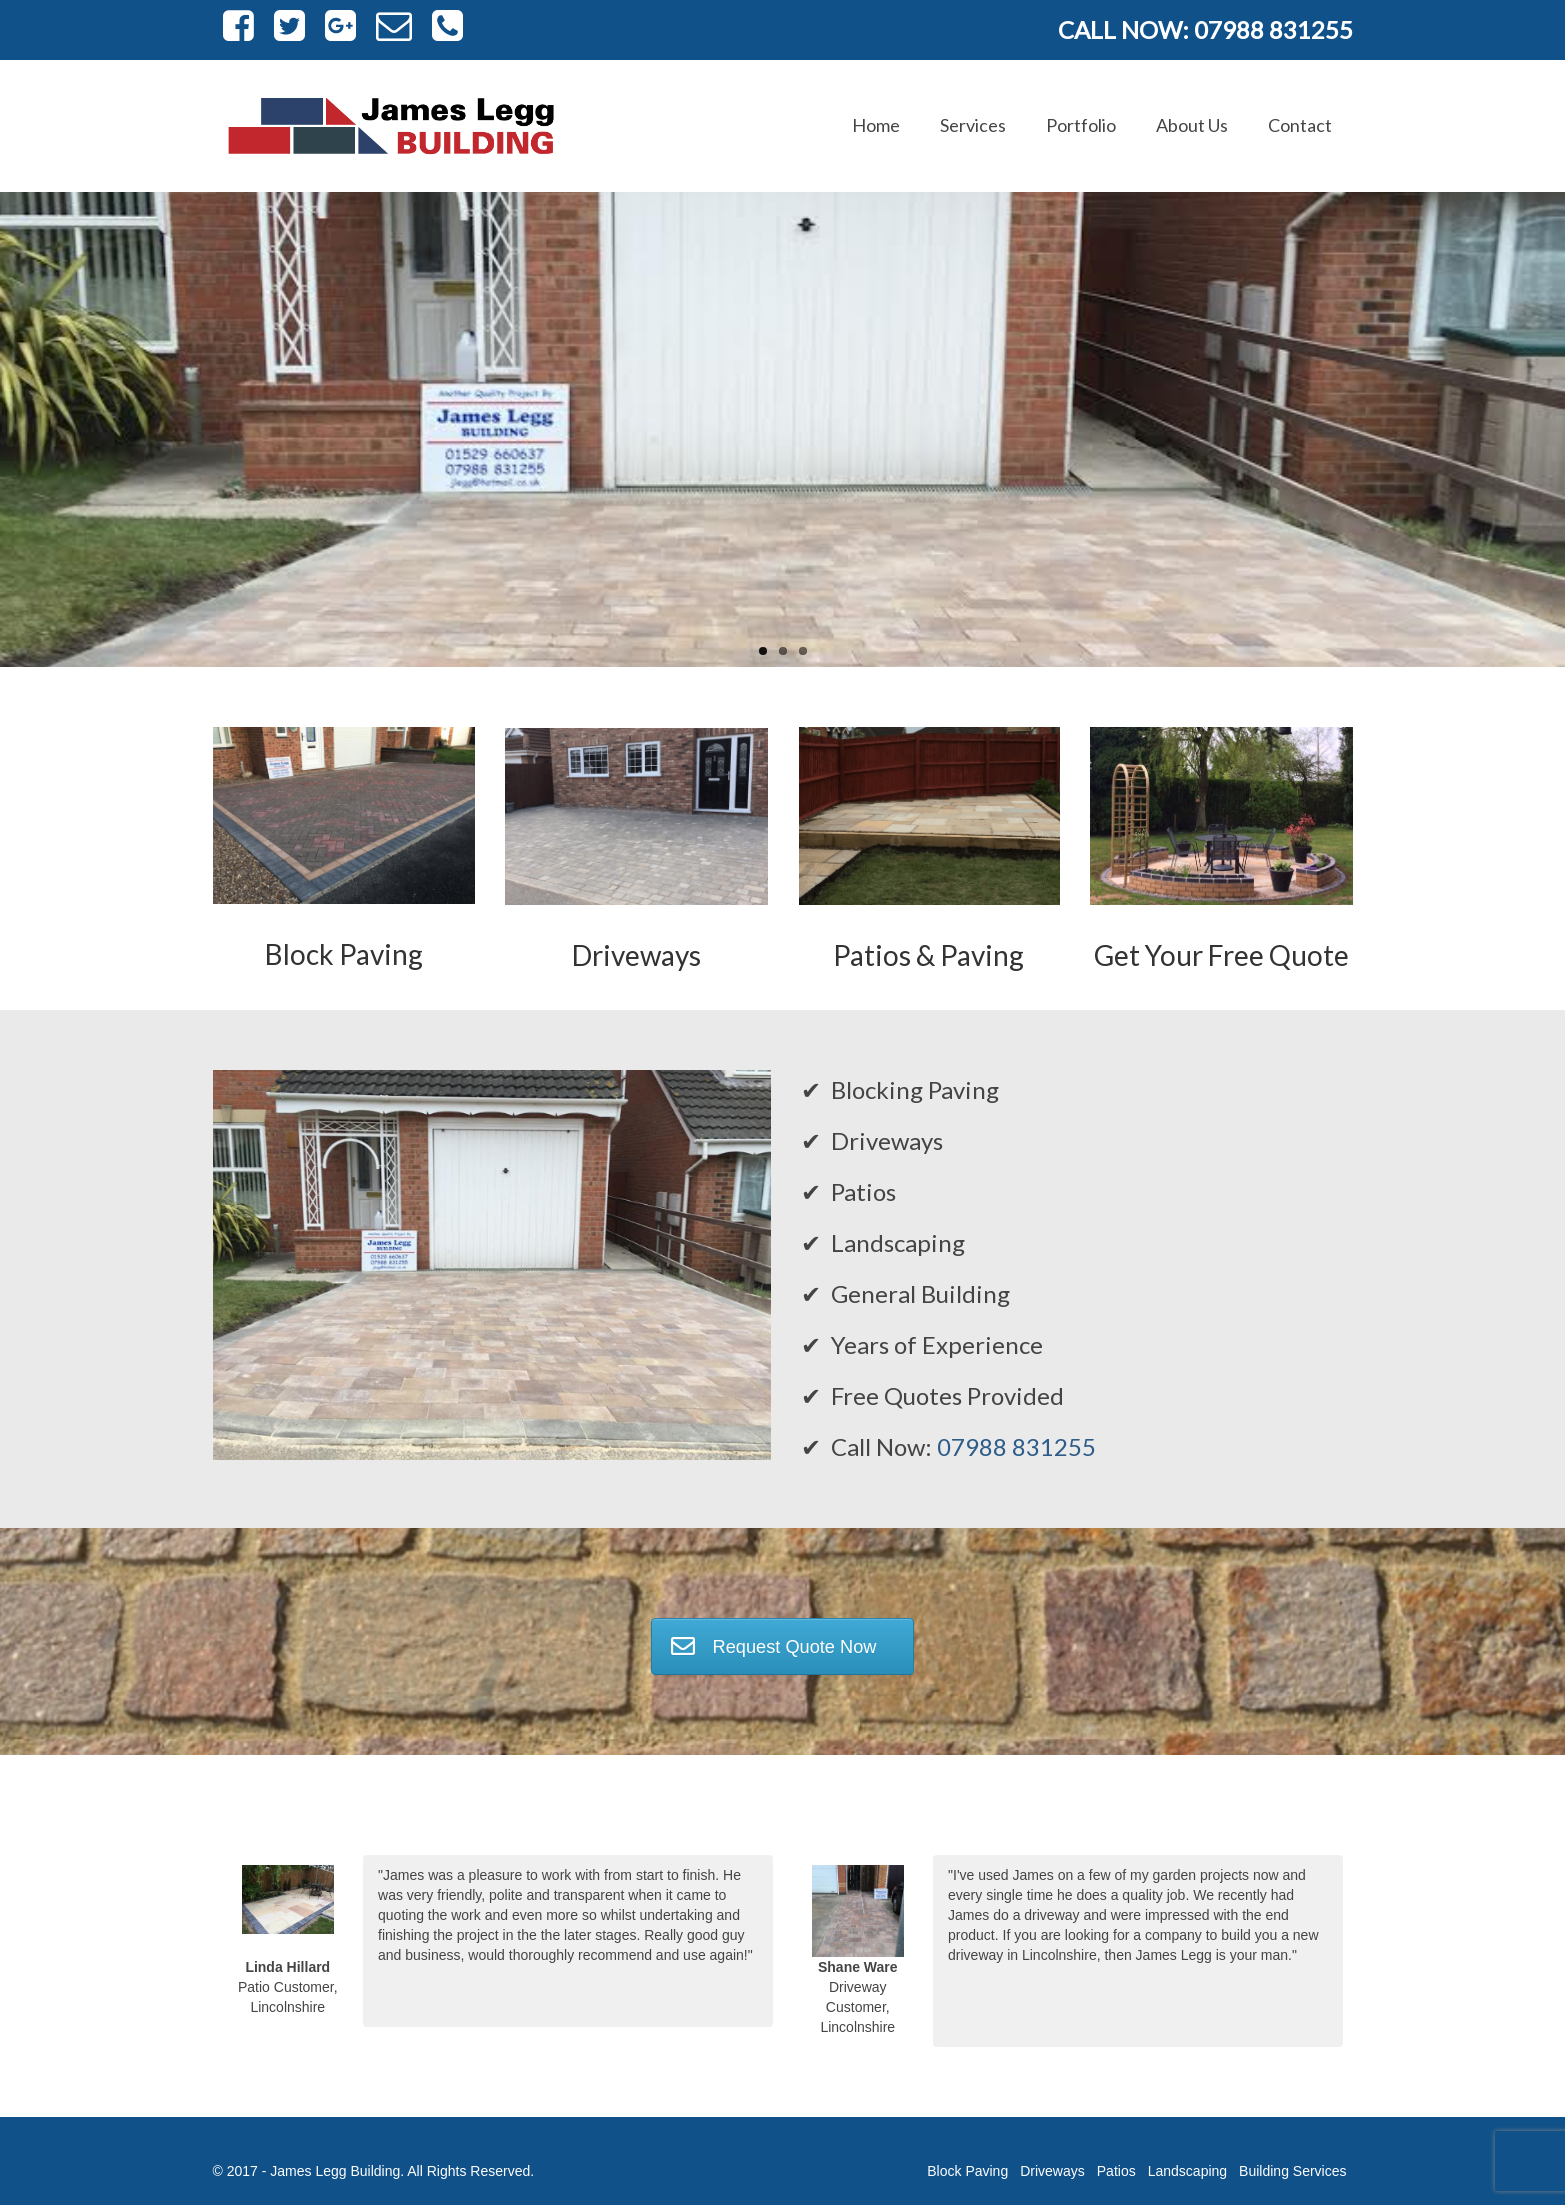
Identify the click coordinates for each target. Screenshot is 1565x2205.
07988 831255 (1016, 1446)
